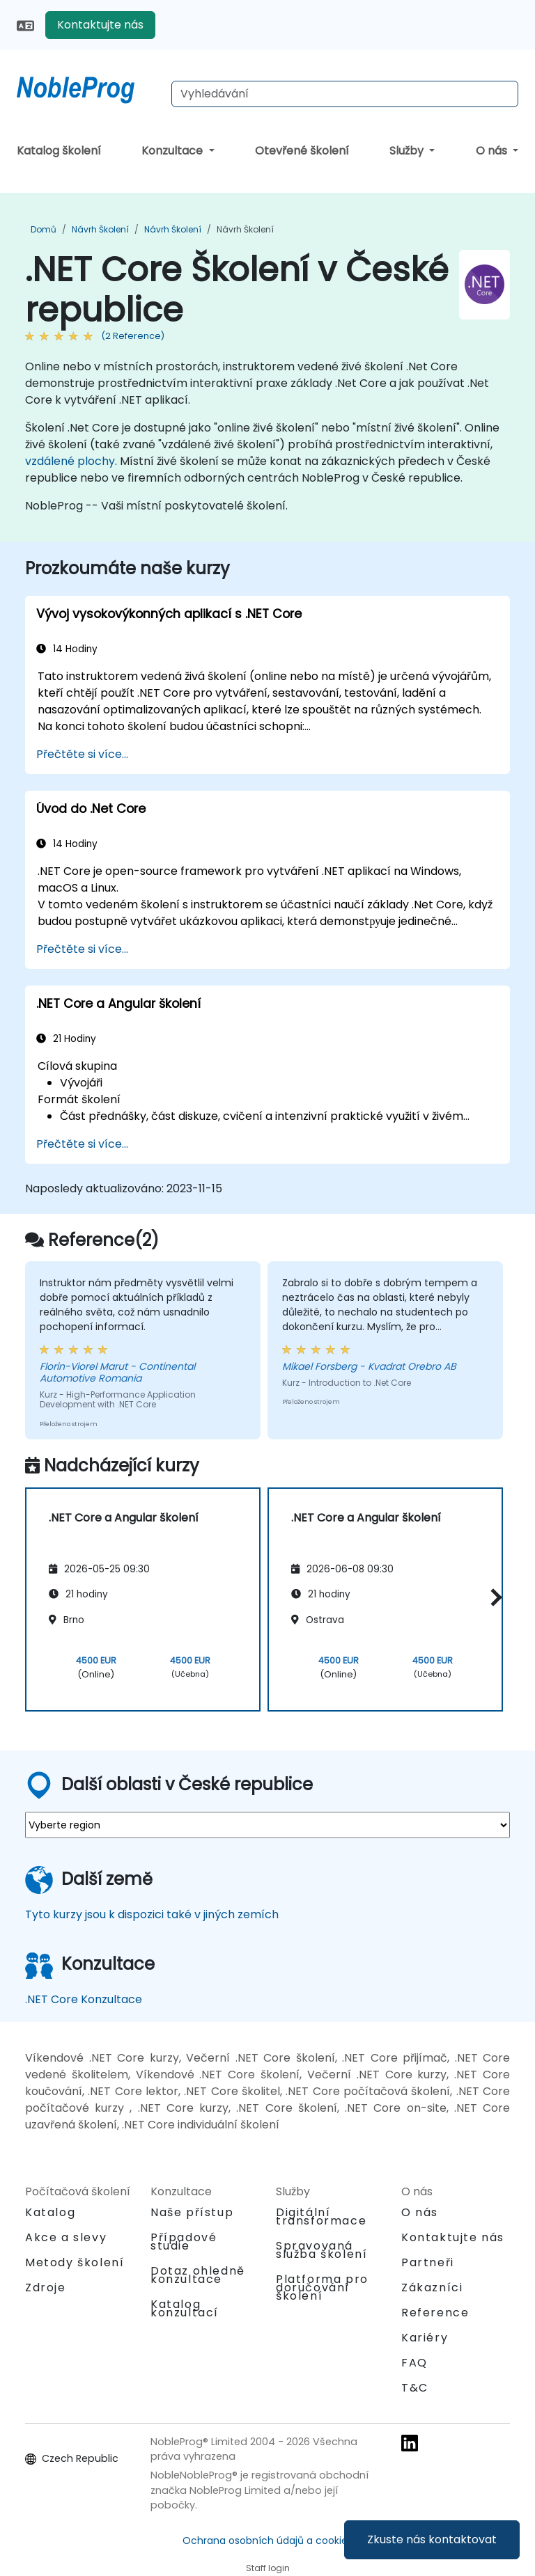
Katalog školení (59, 151)
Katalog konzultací (184, 2308)
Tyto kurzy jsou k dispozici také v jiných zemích (152, 1914)
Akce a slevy (66, 2237)
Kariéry (424, 2338)
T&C (414, 2388)
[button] (493, 1597)
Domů (43, 229)
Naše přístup (191, 2212)
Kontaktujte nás (100, 25)
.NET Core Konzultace (83, 1999)
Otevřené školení (302, 151)
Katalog (50, 2212)
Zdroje (45, 2287)
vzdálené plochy (70, 461)
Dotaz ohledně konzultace (197, 2275)
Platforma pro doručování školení (322, 2287)
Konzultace (173, 151)
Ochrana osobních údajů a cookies (267, 2540)
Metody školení (74, 2262)
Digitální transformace (321, 2216)
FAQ (414, 2363)
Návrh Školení (100, 229)
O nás (493, 151)
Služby (407, 151)
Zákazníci (432, 2287)
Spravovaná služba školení (321, 2250)
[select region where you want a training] (267, 1825)
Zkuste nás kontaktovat (432, 2539)
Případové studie (183, 2241)
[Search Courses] (344, 94)
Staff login (268, 2568)
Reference (435, 2313)
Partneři (427, 2262)
